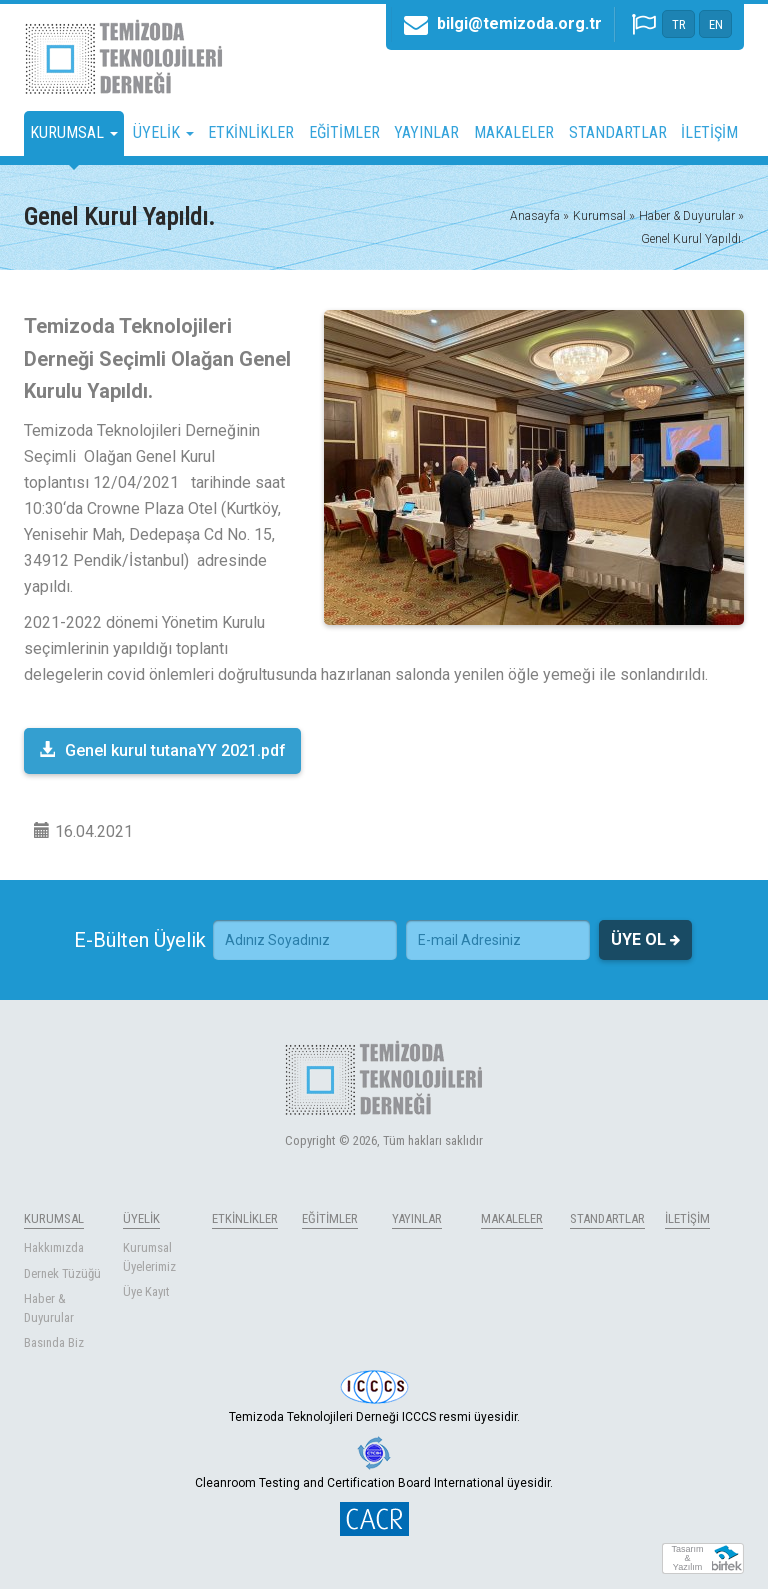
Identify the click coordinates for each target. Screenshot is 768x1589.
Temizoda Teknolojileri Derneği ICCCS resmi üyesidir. (374, 1397)
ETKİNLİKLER (251, 132)
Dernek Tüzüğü (62, 1273)
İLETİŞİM (709, 132)
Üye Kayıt (146, 1291)
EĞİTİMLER (344, 132)
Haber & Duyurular (49, 1308)
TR (679, 24)
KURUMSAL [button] (74, 132)
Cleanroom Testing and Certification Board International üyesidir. (374, 1463)
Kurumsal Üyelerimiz (149, 1257)
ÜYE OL (645, 940)
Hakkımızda (54, 1247)
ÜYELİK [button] (163, 132)
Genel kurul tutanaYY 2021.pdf (162, 750)
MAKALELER (514, 132)
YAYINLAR (426, 132)
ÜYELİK (141, 1218)
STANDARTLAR (618, 132)
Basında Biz (54, 1342)
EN (716, 24)
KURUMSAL (54, 1218)
